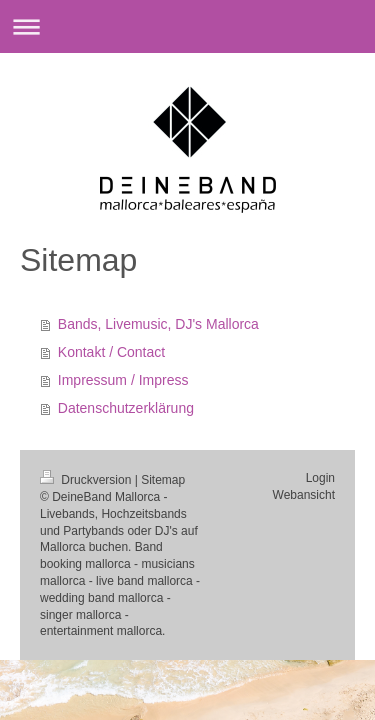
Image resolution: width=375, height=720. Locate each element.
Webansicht (304, 495)
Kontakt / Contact (111, 352)
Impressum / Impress (123, 380)
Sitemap (163, 480)
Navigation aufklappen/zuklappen (187, 26)
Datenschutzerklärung (126, 408)
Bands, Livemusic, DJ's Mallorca (158, 324)
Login (320, 478)
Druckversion (87, 480)
